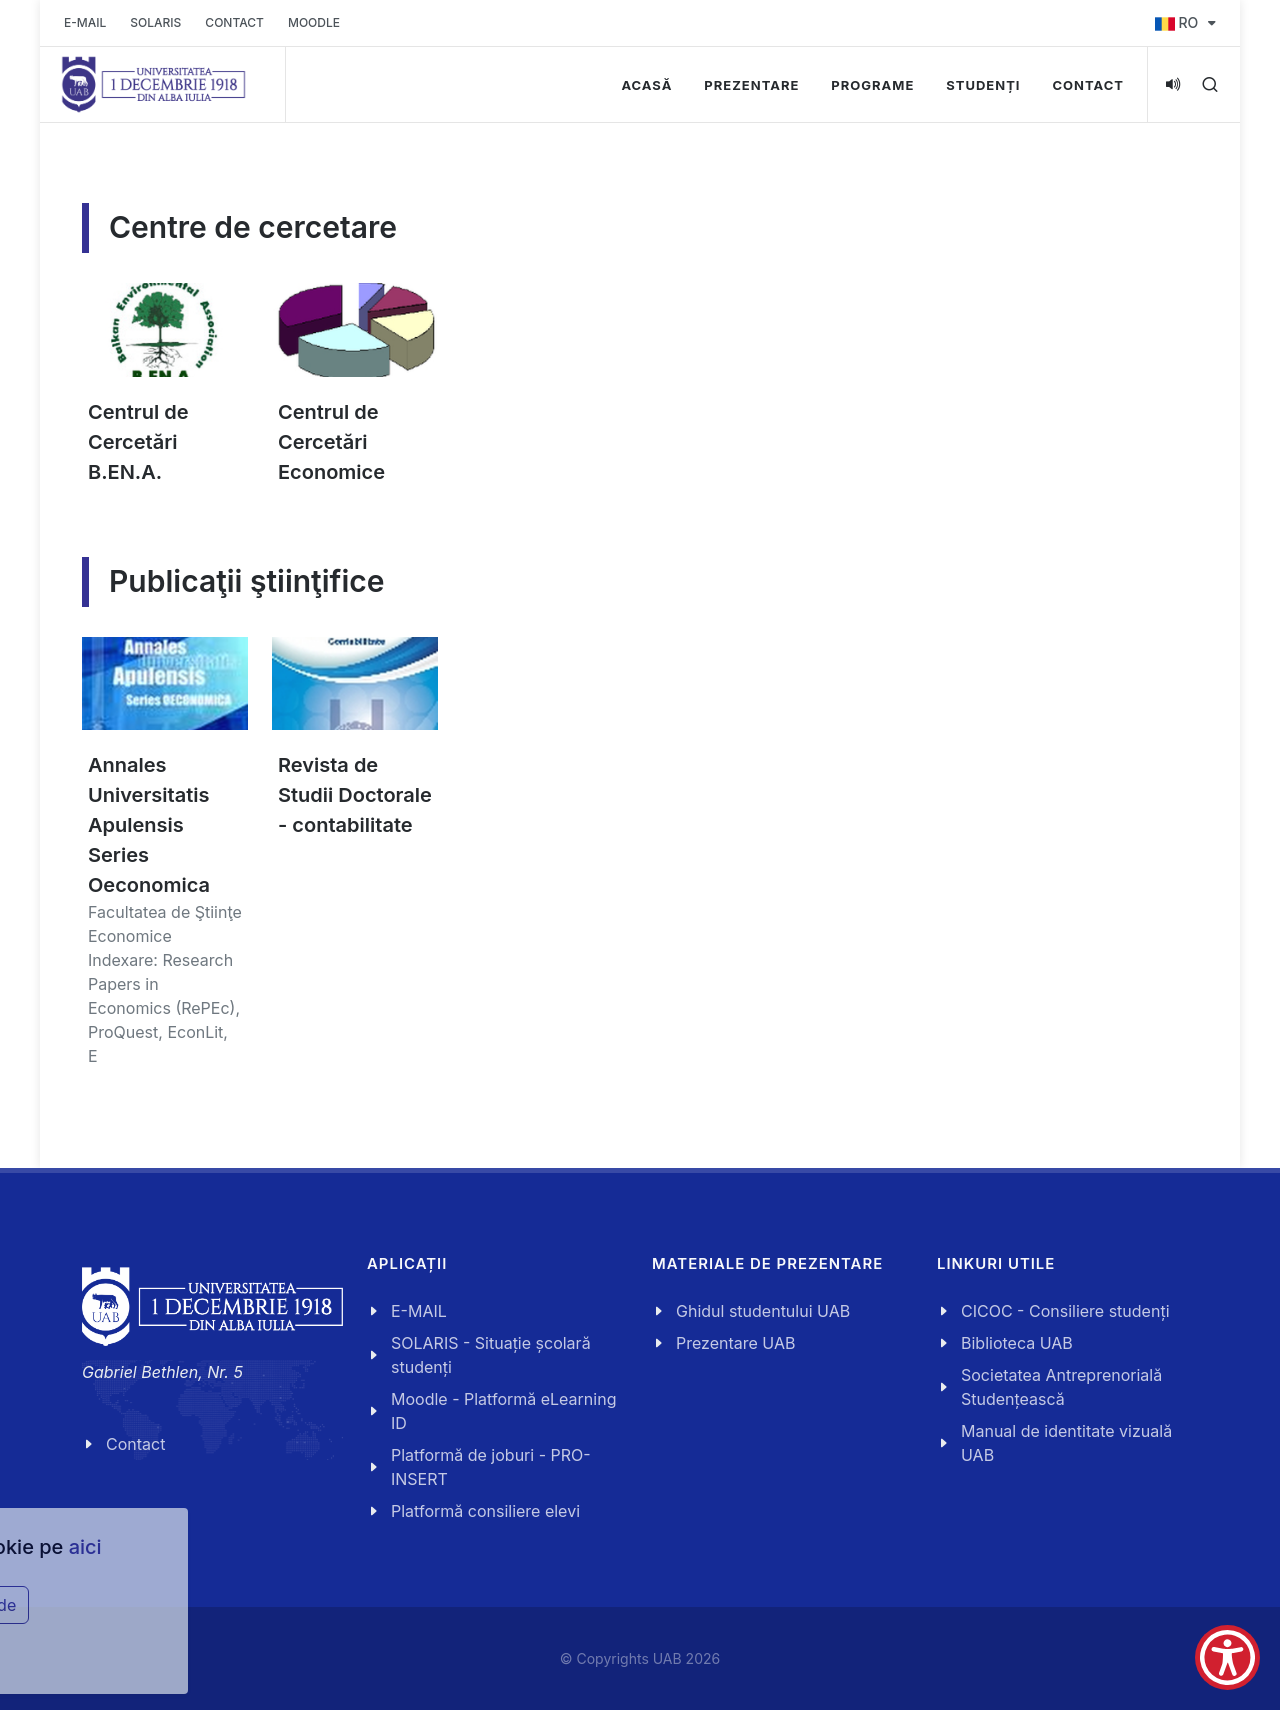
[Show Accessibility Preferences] (1227, 1657)
